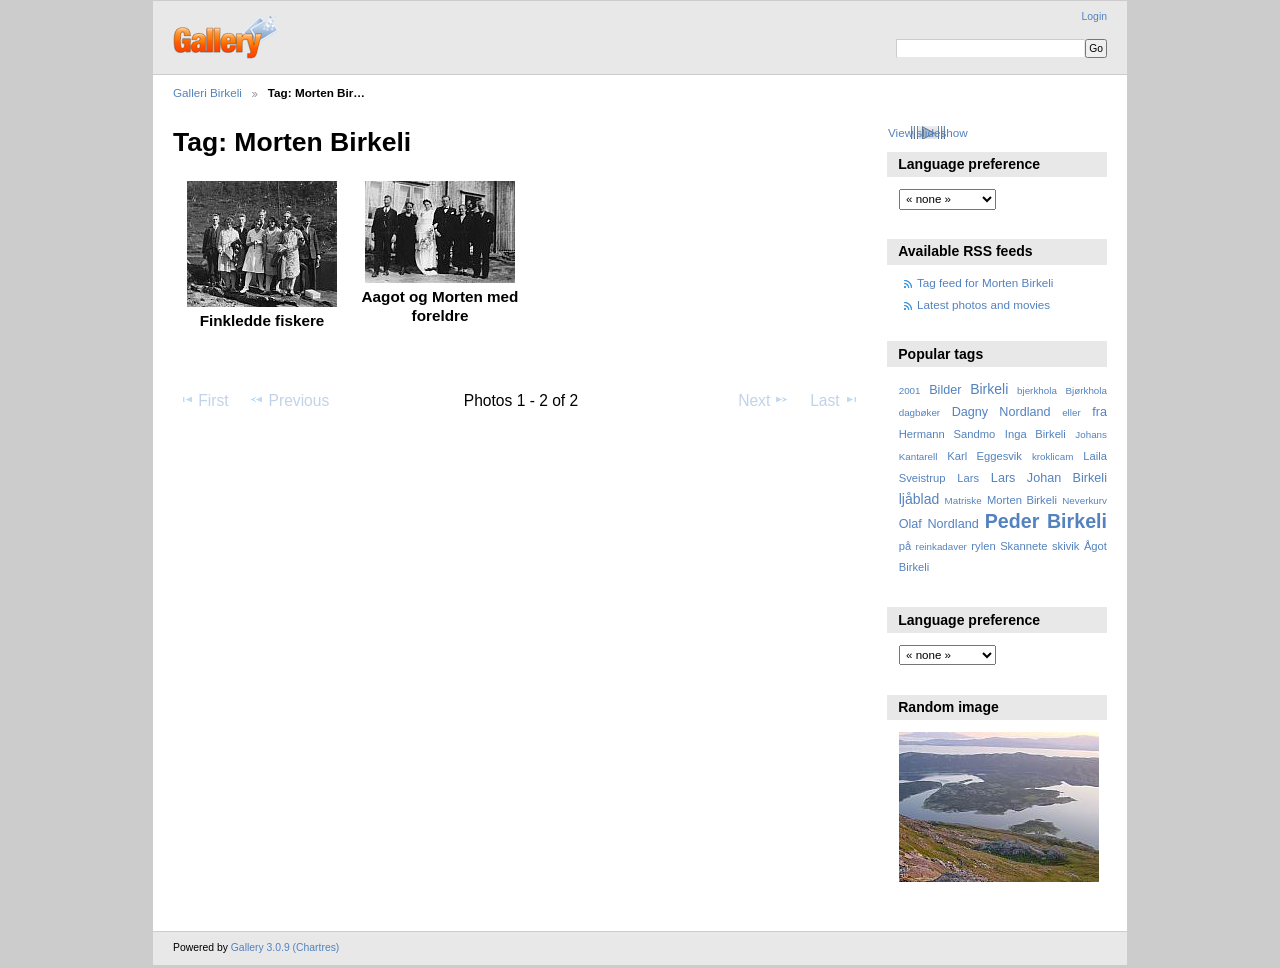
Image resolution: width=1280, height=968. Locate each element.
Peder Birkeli (1046, 521)
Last (834, 400)
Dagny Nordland (1001, 412)
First (203, 400)
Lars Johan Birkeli (1049, 478)
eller (1071, 412)
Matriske (963, 500)
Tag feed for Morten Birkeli (985, 282)
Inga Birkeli (1035, 434)
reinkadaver (941, 546)
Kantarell (918, 456)
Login (1094, 16)
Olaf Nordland (939, 524)
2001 (910, 390)
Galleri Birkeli (207, 92)
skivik (1065, 546)
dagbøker (919, 412)
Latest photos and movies (983, 304)
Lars (968, 478)
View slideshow (928, 132)
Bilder (945, 390)
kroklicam (1052, 456)
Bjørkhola (1086, 390)
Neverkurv (1084, 500)
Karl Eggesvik (984, 456)
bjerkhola (1037, 390)
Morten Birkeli (1022, 500)
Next (763, 400)
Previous (289, 400)
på (905, 546)
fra (1099, 412)
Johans (1091, 434)
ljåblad (919, 499)
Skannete (1023, 546)
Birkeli (989, 389)
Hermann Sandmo (947, 434)
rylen (983, 546)
